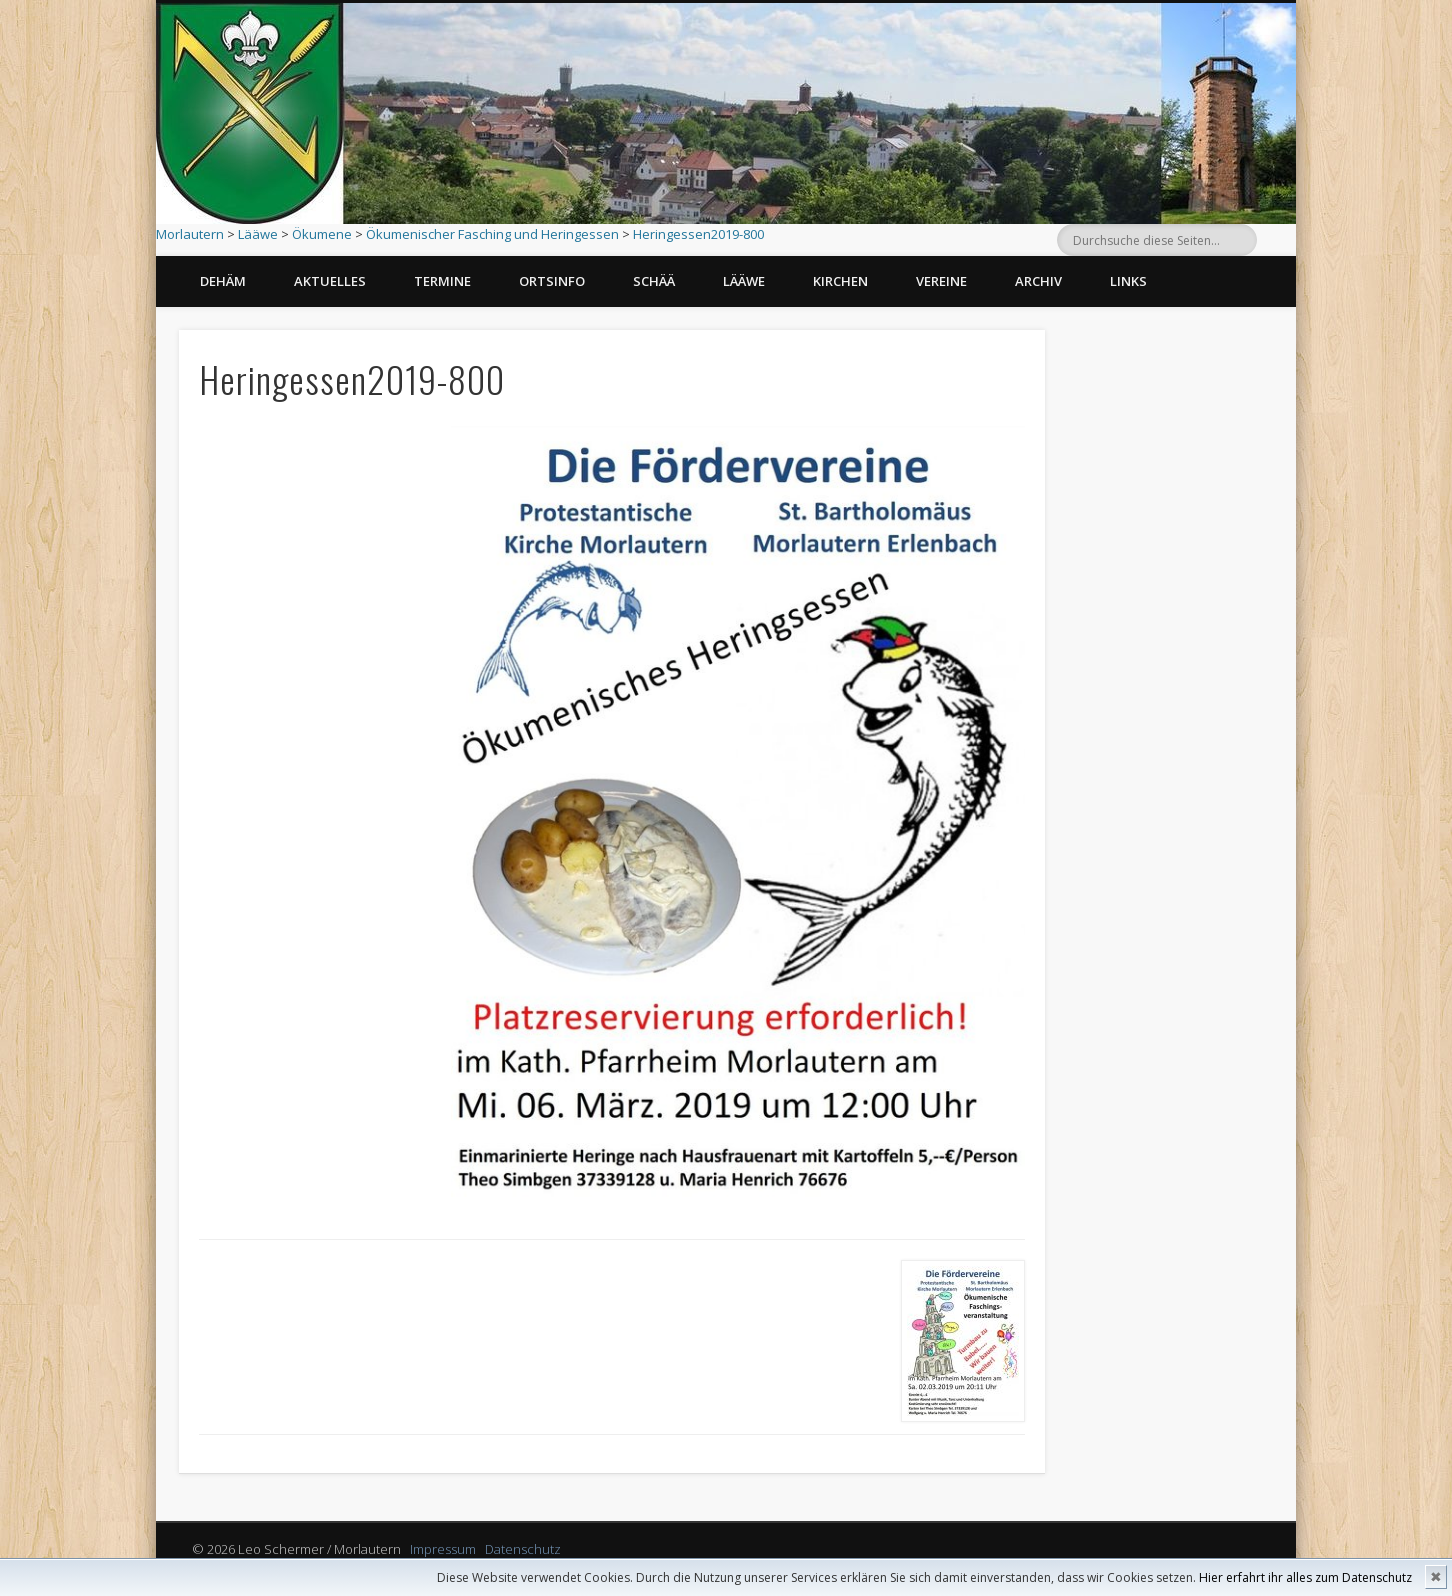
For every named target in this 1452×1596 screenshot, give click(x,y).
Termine (442, 281)
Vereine (941, 281)
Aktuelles (330, 281)
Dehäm (223, 281)
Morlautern (190, 234)
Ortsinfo (552, 281)
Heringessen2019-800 (698, 234)
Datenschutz (523, 1549)
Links (1128, 281)
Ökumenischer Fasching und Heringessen (492, 234)
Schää (654, 281)
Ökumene (322, 234)
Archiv (1038, 281)
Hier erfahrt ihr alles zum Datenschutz (1305, 1577)
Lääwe (258, 234)
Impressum (443, 1549)
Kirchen (840, 281)
